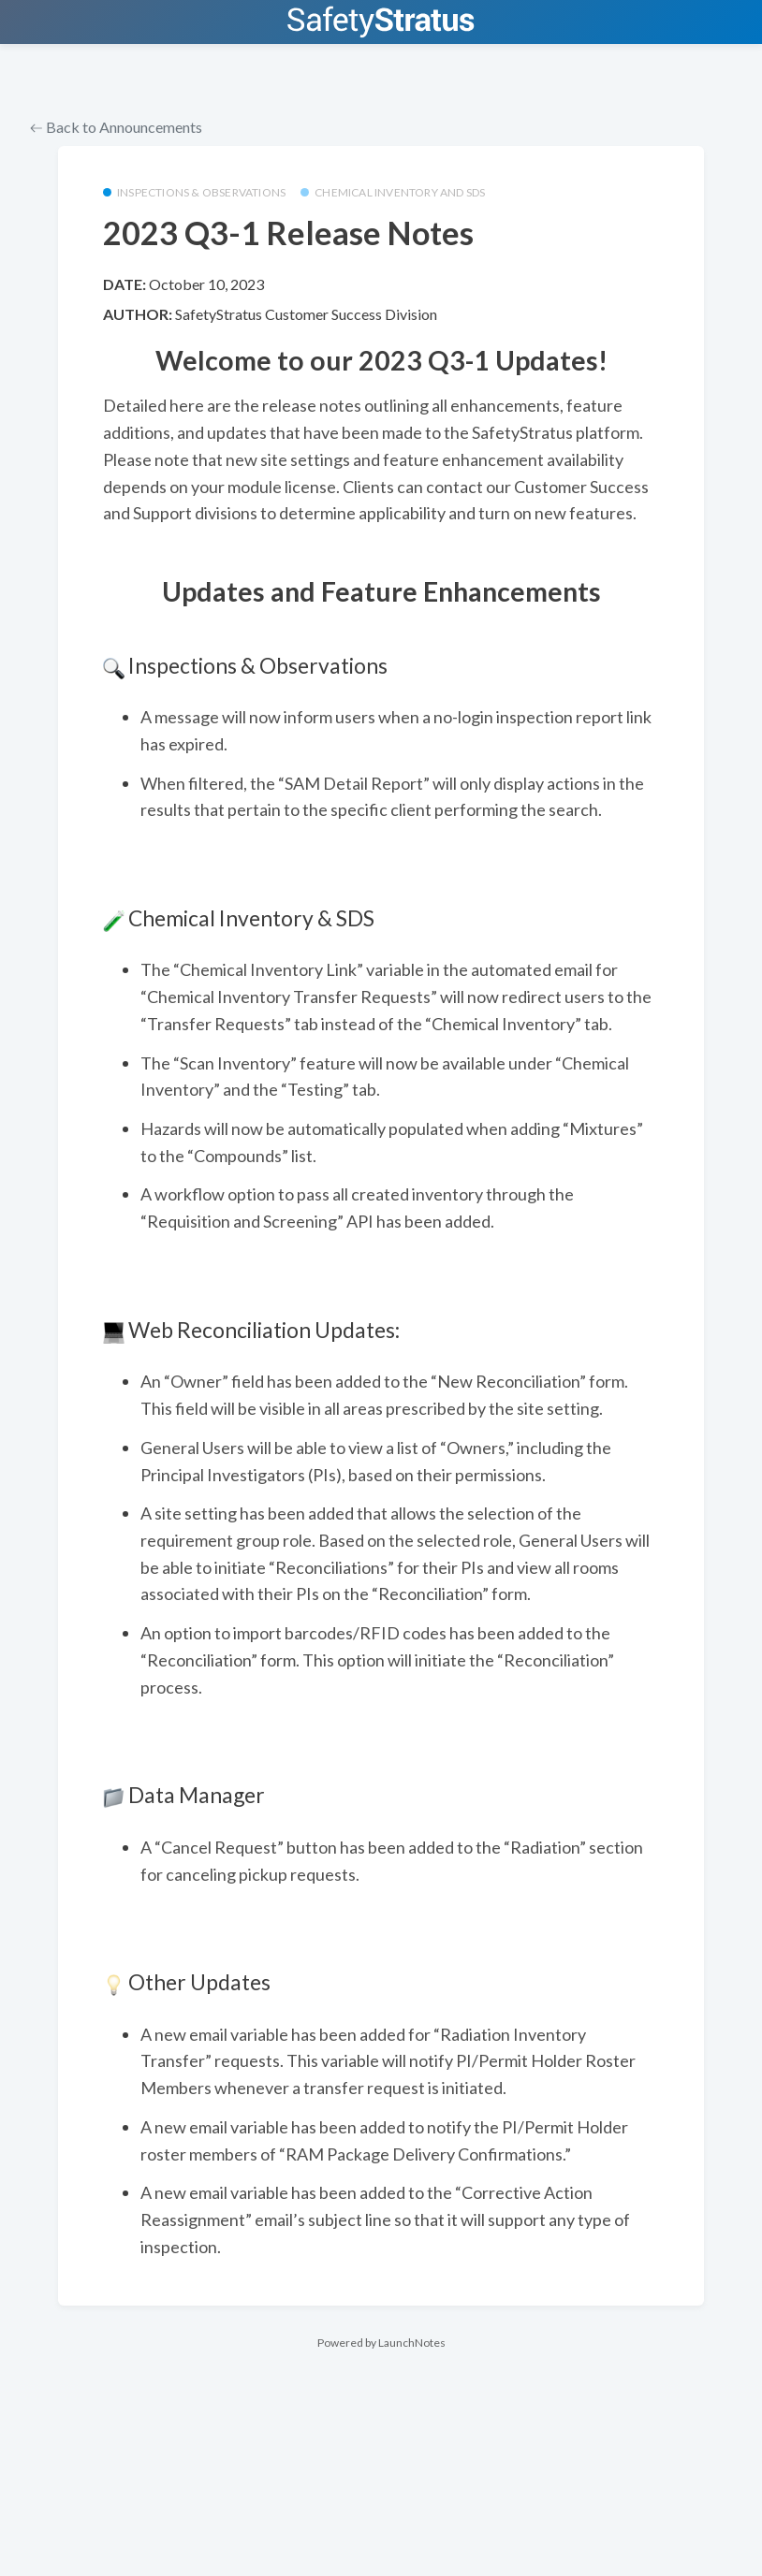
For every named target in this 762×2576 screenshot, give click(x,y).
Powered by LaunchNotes (381, 2343)
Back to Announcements (116, 127)
